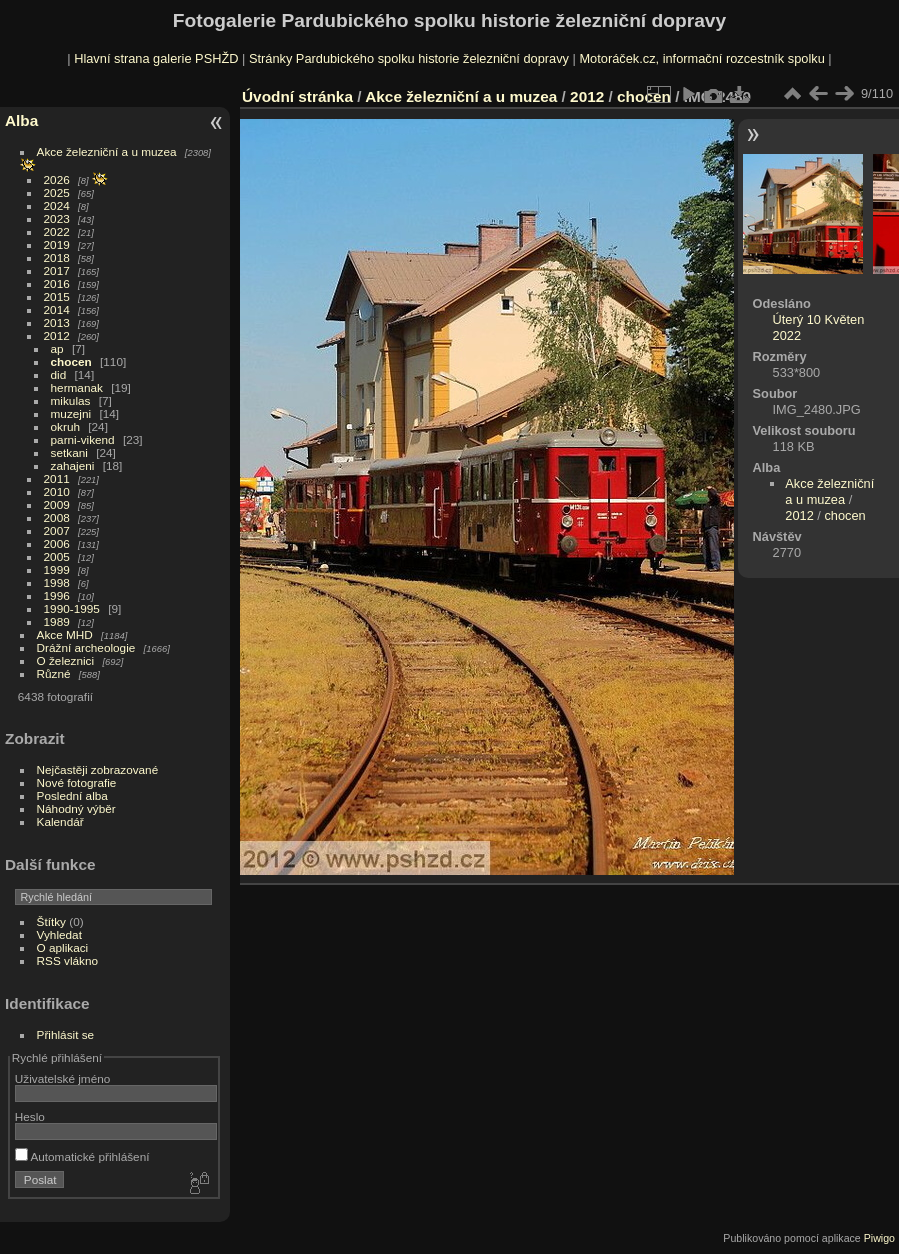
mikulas (71, 400)
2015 (57, 296)
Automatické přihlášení (82, 1156)
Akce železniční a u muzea (107, 151)
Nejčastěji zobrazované (98, 769)
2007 (57, 530)
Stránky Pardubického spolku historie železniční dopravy (409, 58)
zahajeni (73, 465)
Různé (54, 673)
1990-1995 (72, 608)
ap (57, 348)
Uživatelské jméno (62, 1078)
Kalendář (60, 821)
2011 (57, 478)
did (59, 374)
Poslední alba (72, 795)
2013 (57, 322)
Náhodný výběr (76, 808)
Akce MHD (65, 634)
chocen (71, 361)
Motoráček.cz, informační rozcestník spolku (701, 58)
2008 (57, 517)
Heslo (30, 1116)
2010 (57, 491)
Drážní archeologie (86, 647)
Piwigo (879, 1238)
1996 (57, 595)
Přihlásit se (66, 1034)
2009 (57, 504)
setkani (69, 452)
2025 (57, 192)
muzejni (71, 413)
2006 (57, 543)
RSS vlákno (67, 960)
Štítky (51, 921)
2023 (57, 218)
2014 (57, 309)
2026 (57, 179)
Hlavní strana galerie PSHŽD (156, 58)
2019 (57, 244)
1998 (57, 582)
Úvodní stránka (297, 96)
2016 (57, 283)
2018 (57, 257)
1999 (57, 569)
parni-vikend (83, 439)
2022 (57, 231)
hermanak (77, 387)
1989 (57, 621)
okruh (65, 426)
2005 (57, 556)
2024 (57, 205)
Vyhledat (59, 934)
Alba (21, 120)
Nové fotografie (77, 782)
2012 (57, 335)
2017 (57, 270)
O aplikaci (63, 947)
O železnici (66, 660)
